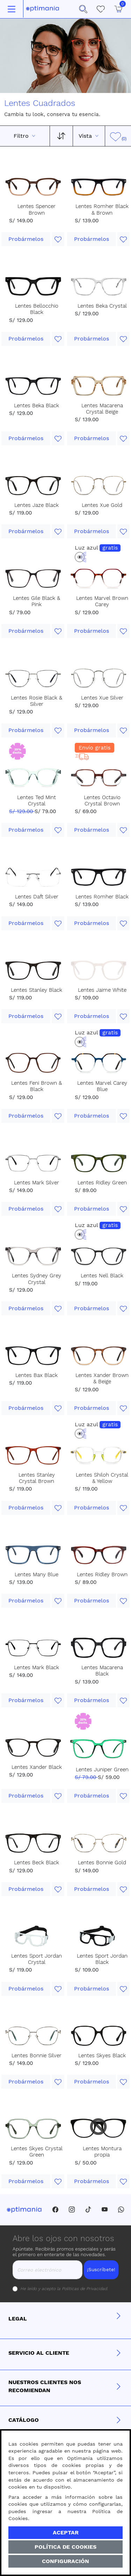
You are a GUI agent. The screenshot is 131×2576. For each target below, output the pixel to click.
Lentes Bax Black (36, 1375)
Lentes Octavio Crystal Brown (102, 800)
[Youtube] (104, 2210)
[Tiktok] (88, 2210)
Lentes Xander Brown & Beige (102, 1378)
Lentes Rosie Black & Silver (36, 701)
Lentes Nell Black (102, 1275)
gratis (110, 547)
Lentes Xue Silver (102, 698)
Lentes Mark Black (36, 1667)
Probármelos (25, 239)
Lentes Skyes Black (102, 2055)
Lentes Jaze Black (36, 505)
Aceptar (66, 2532)
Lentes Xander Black (37, 1767)
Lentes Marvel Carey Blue (102, 1086)
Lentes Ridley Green (102, 1182)
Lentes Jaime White (102, 990)
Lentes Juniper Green (102, 1769)
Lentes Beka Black (36, 405)
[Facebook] (55, 2210)
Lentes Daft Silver (36, 897)
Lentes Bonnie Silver (36, 2055)
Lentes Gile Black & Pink (36, 601)
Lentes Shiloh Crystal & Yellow (102, 1478)
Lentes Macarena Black (102, 1670)
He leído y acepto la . (64, 2288)
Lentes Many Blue (36, 1574)
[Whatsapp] (121, 2210)
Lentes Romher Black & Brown (102, 209)
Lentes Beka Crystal (102, 306)
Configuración (65, 2561)
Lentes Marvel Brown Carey (102, 601)
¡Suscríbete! (101, 2269)
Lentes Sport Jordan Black (102, 1959)
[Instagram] (72, 2210)
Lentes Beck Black (36, 1862)
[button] (83, 9)
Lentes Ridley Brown (102, 1574)
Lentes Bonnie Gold (102, 1862)
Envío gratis (94, 747)
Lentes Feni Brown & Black (36, 1086)
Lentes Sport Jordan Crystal (36, 1959)
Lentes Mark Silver (36, 1182)
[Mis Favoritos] (100, 9)
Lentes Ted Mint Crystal (36, 800)
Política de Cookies (65, 2546)
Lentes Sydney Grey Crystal (36, 1278)
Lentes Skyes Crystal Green (37, 2151)
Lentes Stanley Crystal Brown (37, 1478)
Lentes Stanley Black (36, 990)
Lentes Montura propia (102, 2151)
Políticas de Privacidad (84, 2288)
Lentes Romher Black (102, 897)
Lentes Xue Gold (102, 505)
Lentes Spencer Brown (36, 209)
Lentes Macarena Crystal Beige (102, 408)
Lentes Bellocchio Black (36, 309)
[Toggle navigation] (11, 9)
